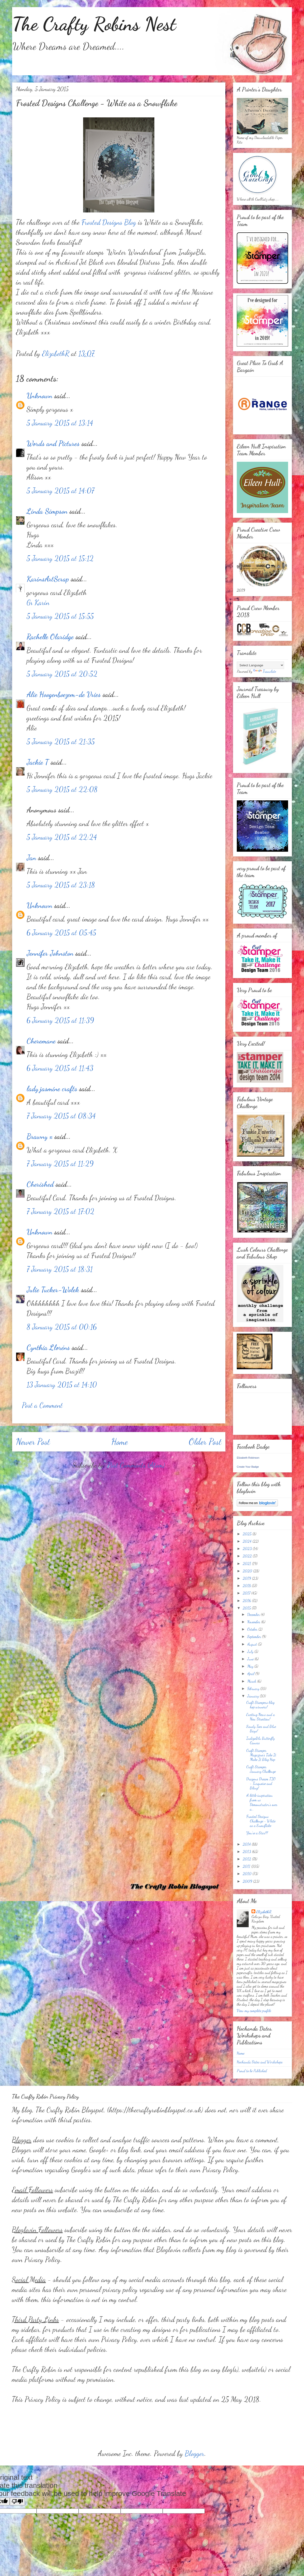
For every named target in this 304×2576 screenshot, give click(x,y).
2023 (248, 1548)
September (254, 1636)
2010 (247, 1873)
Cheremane (41, 1041)
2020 (248, 1571)
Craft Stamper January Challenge (261, 1768)
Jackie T (38, 762)
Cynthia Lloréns (48, 1347)
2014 (247, 1844)
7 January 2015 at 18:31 (60, 1269)
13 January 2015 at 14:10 (62, 1384)
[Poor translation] (17, 2501)
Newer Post (33, 1442)
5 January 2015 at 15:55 (60, 616)
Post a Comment (42, 1405)
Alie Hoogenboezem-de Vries (64, 694)
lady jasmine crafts (52, 1088)
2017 (247, 1593)
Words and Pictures (53, 443)
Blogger (194, 2453)
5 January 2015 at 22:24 (62, 837)
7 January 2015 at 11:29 (60, 1163)
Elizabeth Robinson (248, 1457)
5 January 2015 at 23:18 (61, 884)
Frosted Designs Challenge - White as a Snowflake (261, 1821)
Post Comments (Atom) (136, 1465)
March (252, 1681)
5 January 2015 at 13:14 (60, 422)
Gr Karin (38, 602)
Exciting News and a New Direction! (260, 1716)
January (253, 1696)
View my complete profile (254, 2010)
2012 (247, 1859)
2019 (247, 1578)
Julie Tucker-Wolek (53, 1289)
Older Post (205, 1442)
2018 (247, 1585)
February (253, 1688)
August (252, 1644)
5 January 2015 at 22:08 (62, 789)
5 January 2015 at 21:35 (61, 741)
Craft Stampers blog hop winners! (260, 1704)
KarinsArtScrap (48, 579)
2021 (247, 1563)
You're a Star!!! (257, 1833)
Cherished (40, 1184)
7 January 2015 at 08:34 (61, 1115)
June (251, 1659)
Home (119, 1442)
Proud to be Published (252, 2070)
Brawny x (39, 1136)
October (252, 1629)
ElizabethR (263, 1911)
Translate (264, 671)
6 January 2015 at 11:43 (60, 1068)
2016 (247, 1600)
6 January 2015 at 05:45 (61, 932)
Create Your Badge (248, 1466)
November (254, 1622)
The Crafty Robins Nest (94, 23)
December (254, 1614)
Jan (32, 857)
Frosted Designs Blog (108, 222)
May (250, 1666)
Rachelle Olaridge (50, 636)
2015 (247, 1608)
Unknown (39, 395)
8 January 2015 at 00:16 (62, 1326)
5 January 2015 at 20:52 (62, 673)
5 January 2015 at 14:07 (60, 490)
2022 (248, 1556)
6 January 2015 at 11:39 (60, 1020)
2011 (247, 1866)
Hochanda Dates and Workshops (260, 2062)
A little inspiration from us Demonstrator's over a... (261, 1802)
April (251, 1673)
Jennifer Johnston (50, 953)
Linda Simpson (47, 511)
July (250, 1651)
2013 (247, 1851)
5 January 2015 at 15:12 (60, 558)
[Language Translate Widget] (260, 665)
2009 (248, 1881)
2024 (247, 1541)
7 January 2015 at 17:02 (60, 1211)
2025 (247, 1534)
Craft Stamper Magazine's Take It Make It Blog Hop (261, 1755)
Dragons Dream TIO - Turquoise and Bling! (261, 1783)
